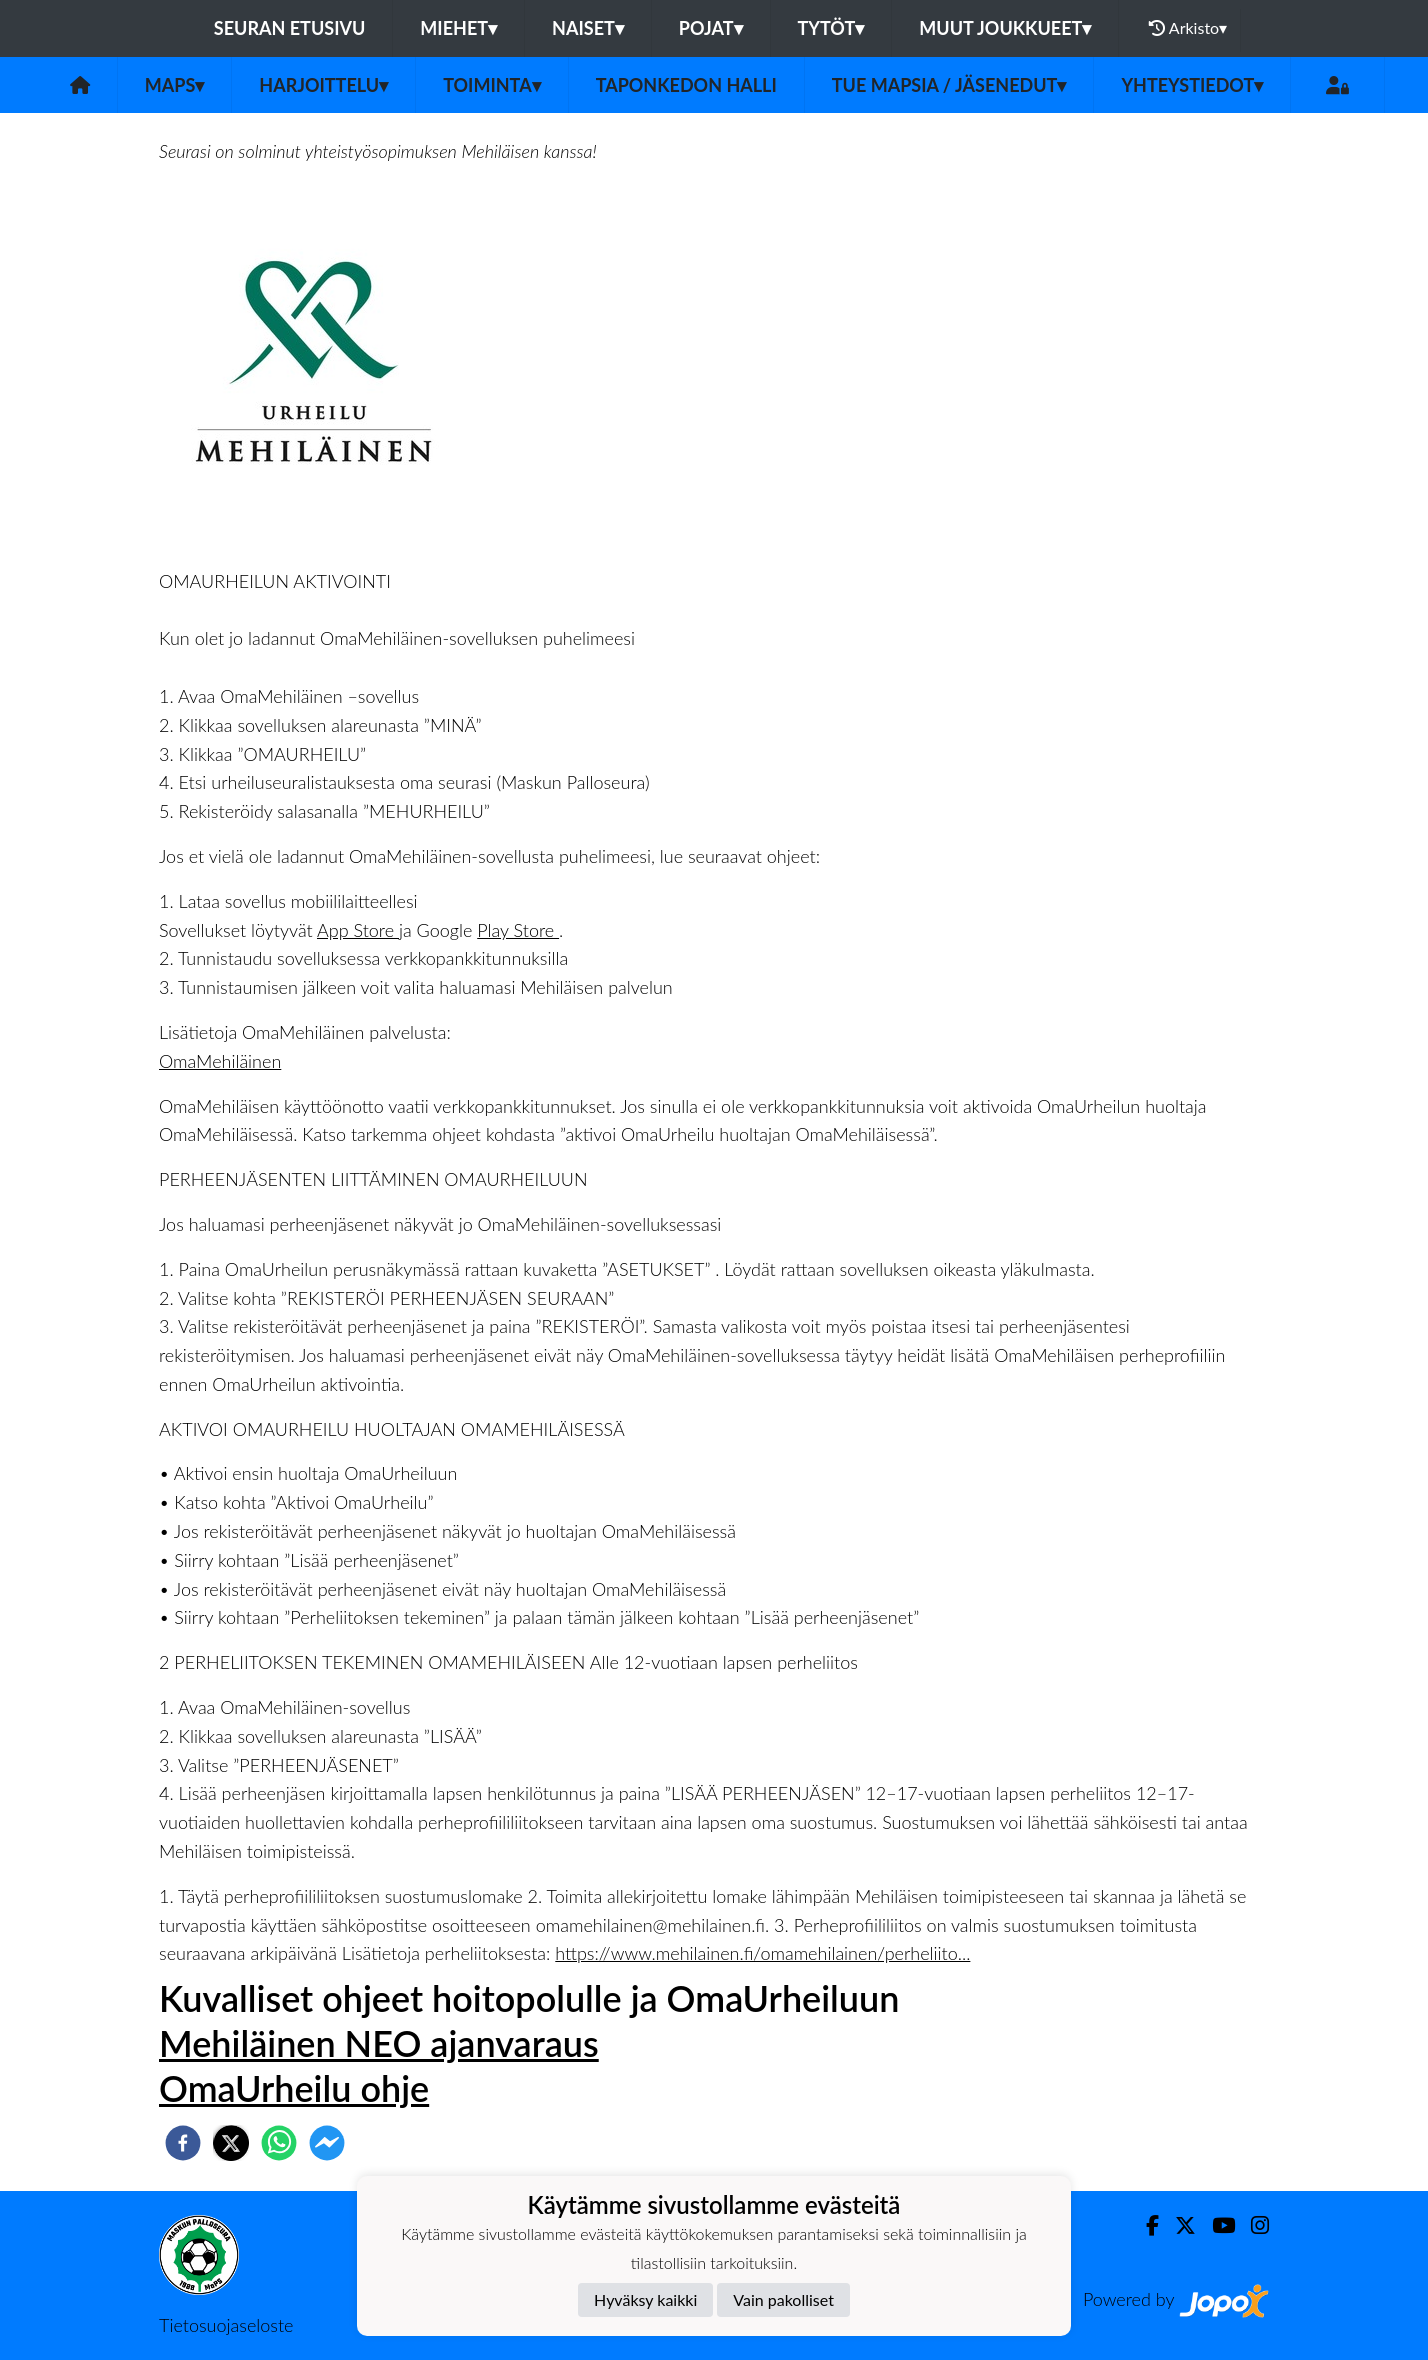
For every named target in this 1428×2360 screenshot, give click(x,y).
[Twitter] (1177, 2225)
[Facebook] (1144, 2225)
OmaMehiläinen (220, 1061)
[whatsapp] (279, 2143)
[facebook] (183, 2143)
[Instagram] (1252, 2225)
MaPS (175, 85)
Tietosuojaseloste (226, 2325)
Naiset (588, 28)
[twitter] (231, 2143)
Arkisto (1188, 28)
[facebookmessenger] (327, 2143)
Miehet (458, 28)
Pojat (711, 28)
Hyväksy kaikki (645, 2299)
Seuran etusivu (290, 28)
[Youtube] (1215, 2225)
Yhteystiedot (1192, 85)
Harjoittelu (323, 85)
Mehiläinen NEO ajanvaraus (379, 2043)
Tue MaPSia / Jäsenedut (949, 85)
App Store (358, 930)
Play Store (518, 930)
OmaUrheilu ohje (294, 2088)
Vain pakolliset (783, 2299)
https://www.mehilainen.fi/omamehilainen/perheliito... (762, 1953)
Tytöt (831, 28)
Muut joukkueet (1005, 28)
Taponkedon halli (686, 85)
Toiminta (492, 85)
